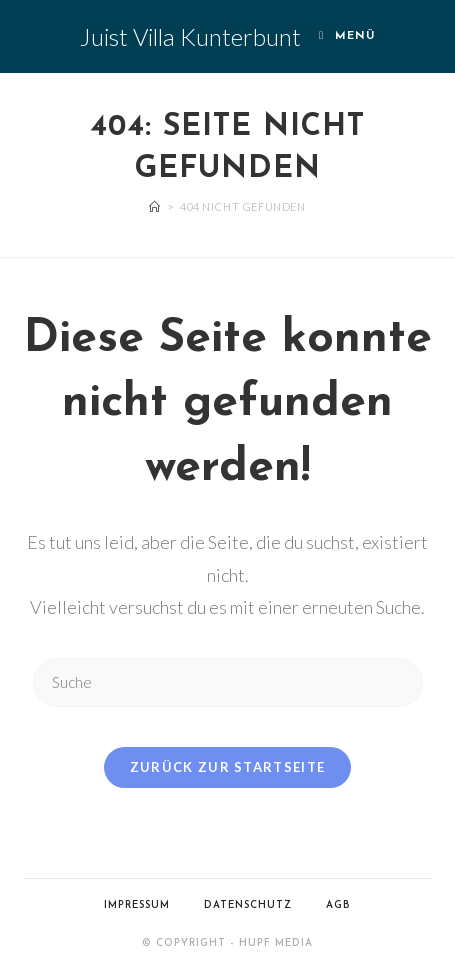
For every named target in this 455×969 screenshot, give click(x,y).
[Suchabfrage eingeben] (228, 682)
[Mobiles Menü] (347, 36)
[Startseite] (155, 206)
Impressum (137, 905)
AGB (338, 905)
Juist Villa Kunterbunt (190, 36)
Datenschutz (248, 905)
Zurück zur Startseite (227, 767)
